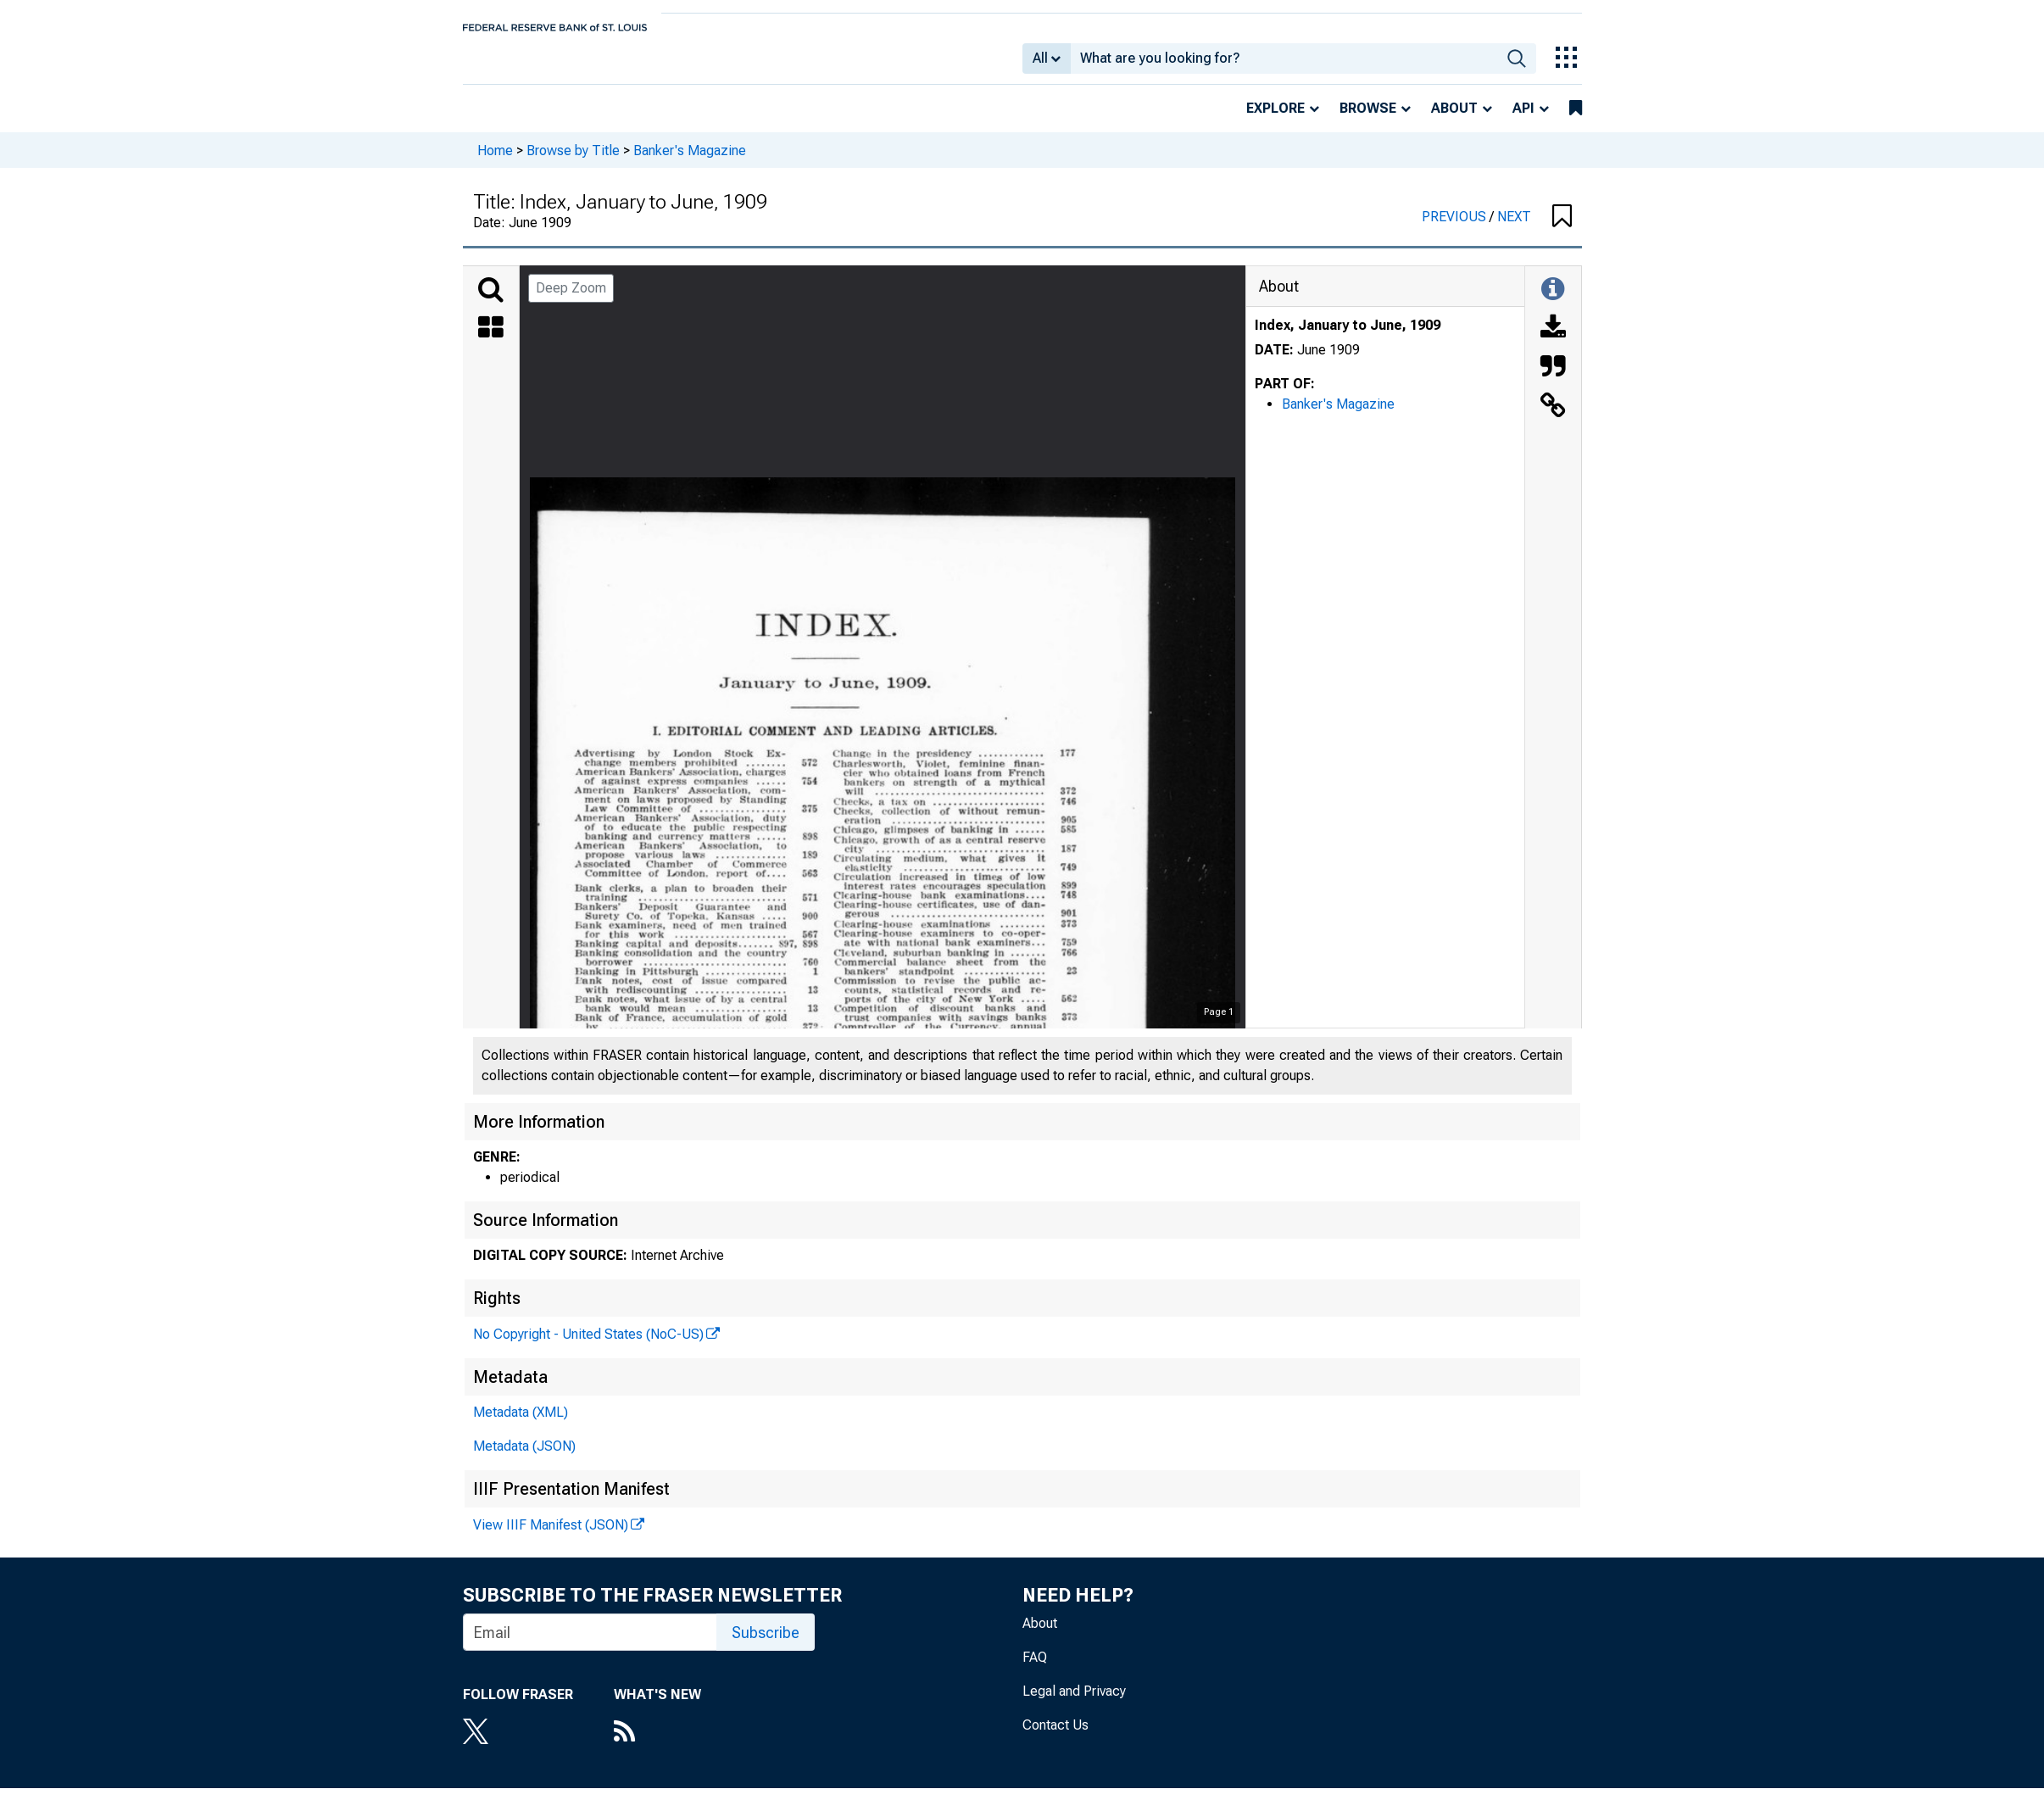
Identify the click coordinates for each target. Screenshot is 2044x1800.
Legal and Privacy (1074, 1703)
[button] (1562, 229)
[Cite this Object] (1553, 380)
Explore (1275, 120)
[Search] (491, 302)
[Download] (1553, 341)
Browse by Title (573, 161)
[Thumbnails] (491, 341)
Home (495, 161)
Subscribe (765, 1644)
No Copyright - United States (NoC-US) (588, 1346)
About (1454, 120)
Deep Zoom (571, 300)
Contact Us (1055, 1737)
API (1523, 120)
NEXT (1514, 228)
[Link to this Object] (1553, 419)
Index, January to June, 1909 (1347, 337)
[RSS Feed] (657, 1744)
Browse (1367, 120)
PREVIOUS (1456, 228)
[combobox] (1284, 64)
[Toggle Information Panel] (1552, 302)
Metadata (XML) (520, 1424)
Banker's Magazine (689, 161)
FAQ (1034, 1669)
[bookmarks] (1575, 120)
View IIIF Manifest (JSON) (550, 1537)
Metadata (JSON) (524, 1458)
